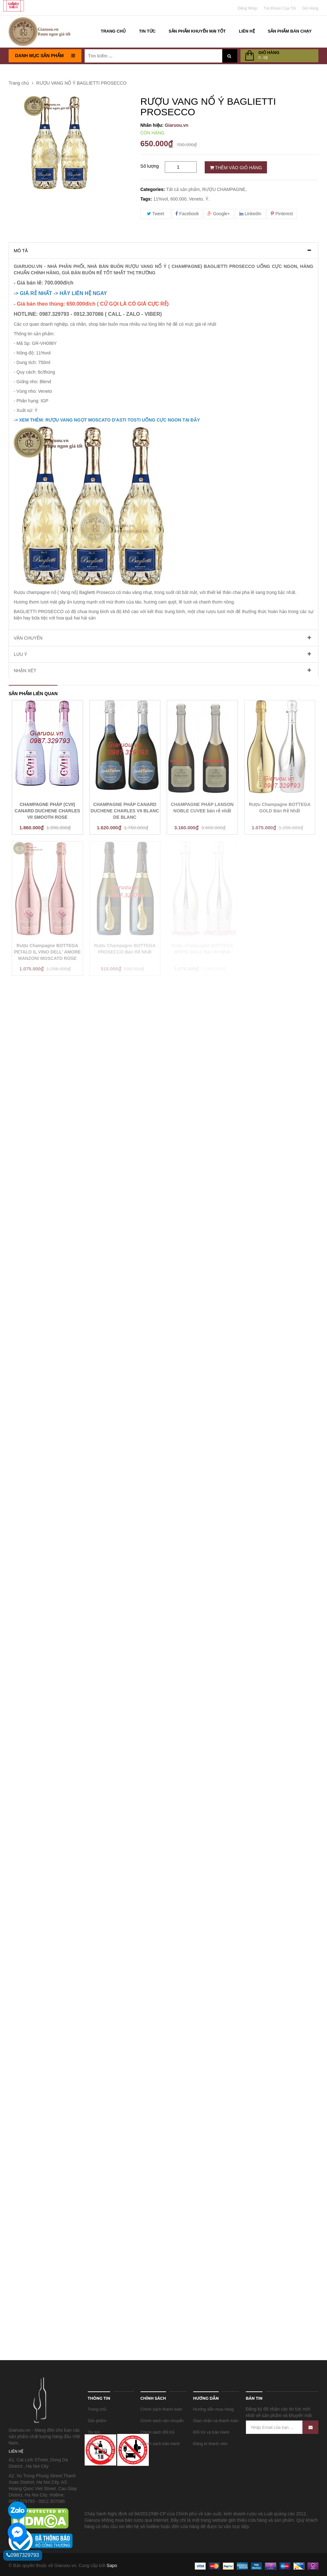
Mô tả (21, 250)
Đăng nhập (247, 8)
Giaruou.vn (176, 125)
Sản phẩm (97, 2420)
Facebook (187, 213)
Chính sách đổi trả (157, 2432)
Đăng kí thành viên (210, 2443)
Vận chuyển (28, 638)
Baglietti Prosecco (97, 592)
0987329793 (22, 2555)
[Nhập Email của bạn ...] (282, 2427)
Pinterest (282, 213)
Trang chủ (97, 2409)
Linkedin (250, 213)
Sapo (112, 2565)
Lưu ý (20, 654)
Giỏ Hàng (310, 8)
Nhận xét (25, 670)
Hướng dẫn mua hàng (213, 2409)
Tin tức (94, 2432)
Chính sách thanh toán (161, 2409)
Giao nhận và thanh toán (216, 2420)
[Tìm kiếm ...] (153, 56)
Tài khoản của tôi (280, 8)
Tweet (155, 213)
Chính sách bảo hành (160, 2443)
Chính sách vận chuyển (162, 2420)
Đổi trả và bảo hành (211, 2432)
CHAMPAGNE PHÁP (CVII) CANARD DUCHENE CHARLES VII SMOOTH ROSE (47, 811)
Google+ (219, 213)
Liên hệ (94, 2443)
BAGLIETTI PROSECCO (39, 611)
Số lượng (150, 166)
